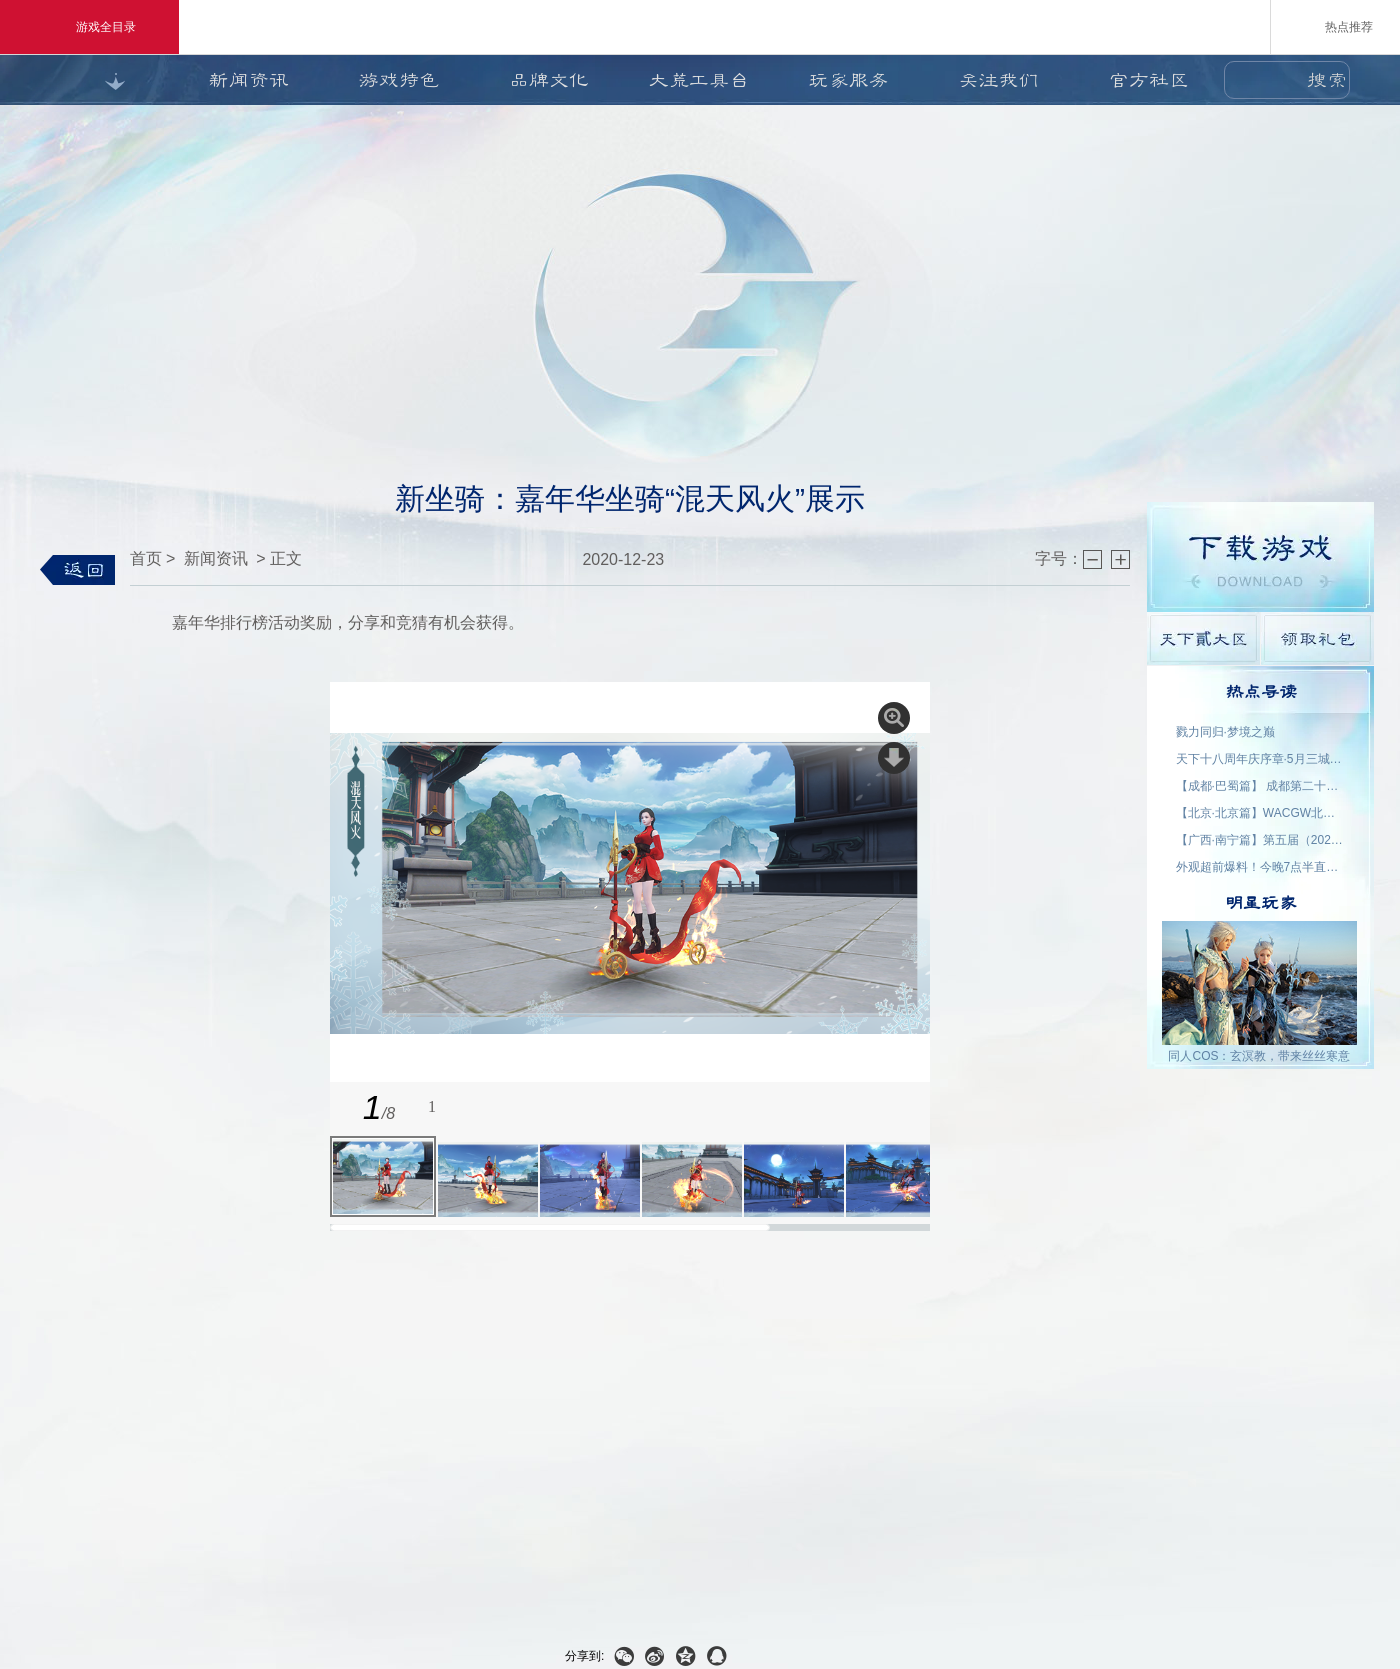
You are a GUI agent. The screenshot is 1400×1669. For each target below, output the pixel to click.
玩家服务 (849, 80)
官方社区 (1149, 80)
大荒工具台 (699, 80)
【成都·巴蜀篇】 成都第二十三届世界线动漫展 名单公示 (1261, 786)
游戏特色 (399, 80)
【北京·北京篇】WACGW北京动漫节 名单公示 (1261, 813)
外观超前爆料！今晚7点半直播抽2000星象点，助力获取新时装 (1261, 867)
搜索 (1327, 80)
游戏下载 (1260, 557)
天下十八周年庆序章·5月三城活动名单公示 (1261, 759)
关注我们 (999, 80)
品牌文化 (549, 80)
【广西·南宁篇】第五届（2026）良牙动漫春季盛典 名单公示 (1261, 840)
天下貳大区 (1203, 638)
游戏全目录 (89, 27)
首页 (146, 558)
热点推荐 (1335, 26)
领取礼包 (1317, 638)
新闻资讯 (249, 80)
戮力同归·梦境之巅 (1225, 732)
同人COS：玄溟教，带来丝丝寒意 (1259, 1056)
